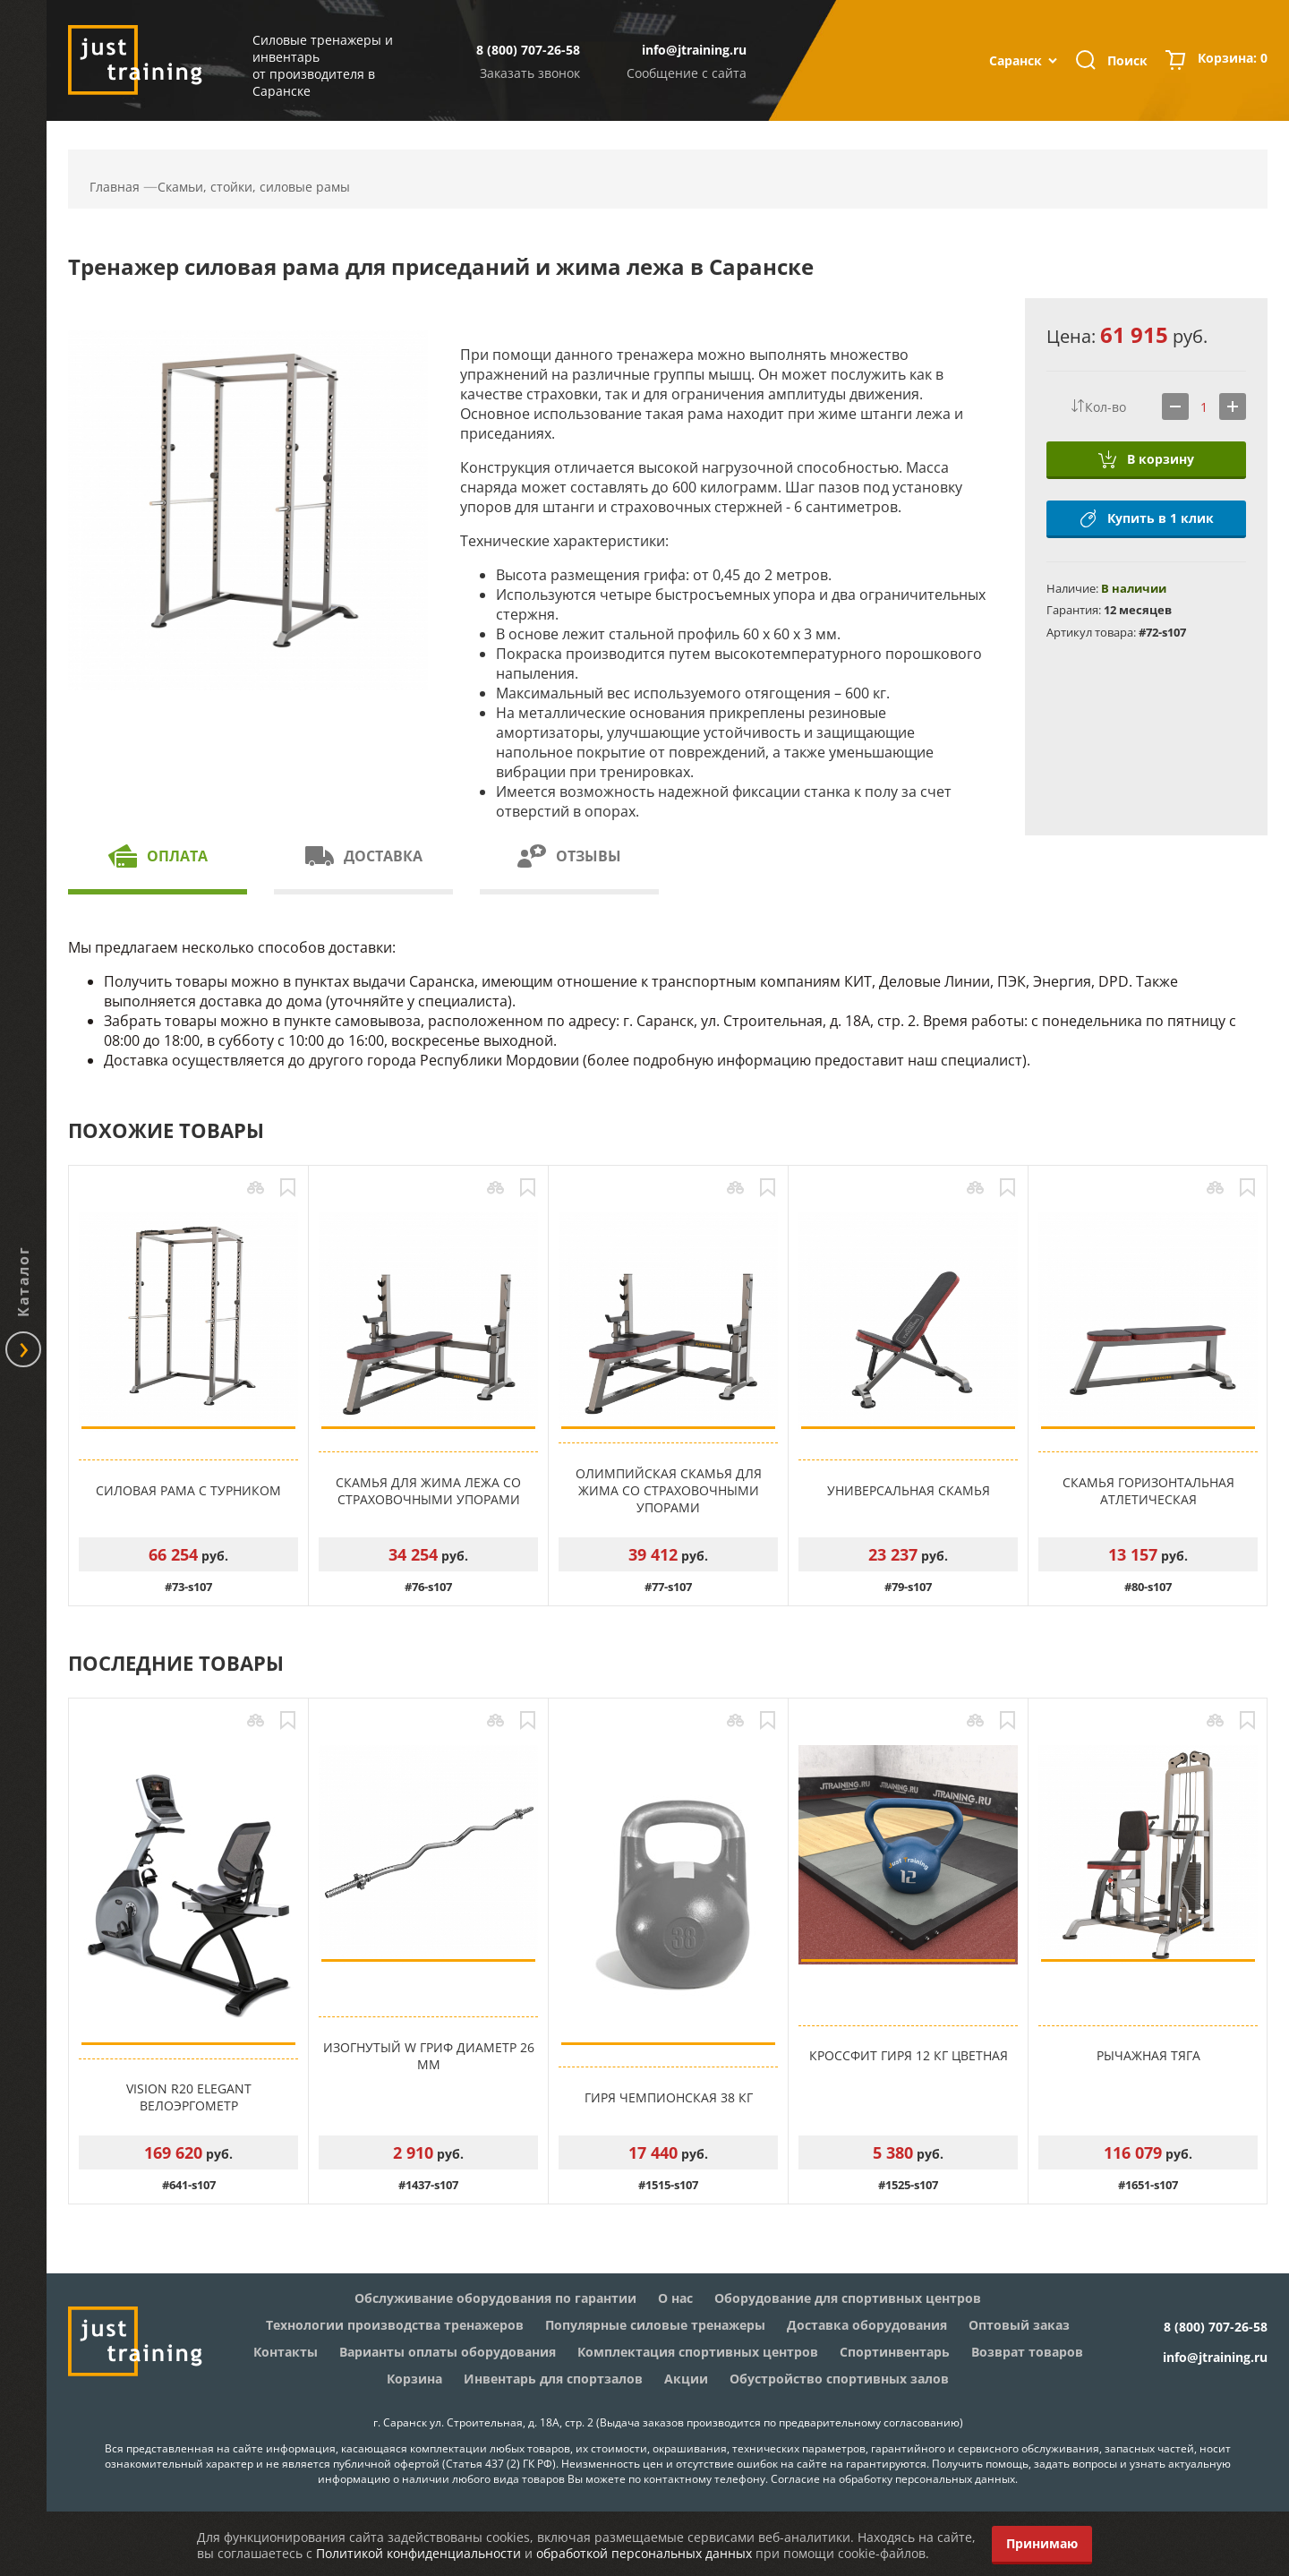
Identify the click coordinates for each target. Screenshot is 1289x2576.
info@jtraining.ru (694, 49)
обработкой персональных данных (644, 2553)
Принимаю (1042, 2543)
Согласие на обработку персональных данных (893, 2478)
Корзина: (1233, 60)
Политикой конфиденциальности (418, 2553)
